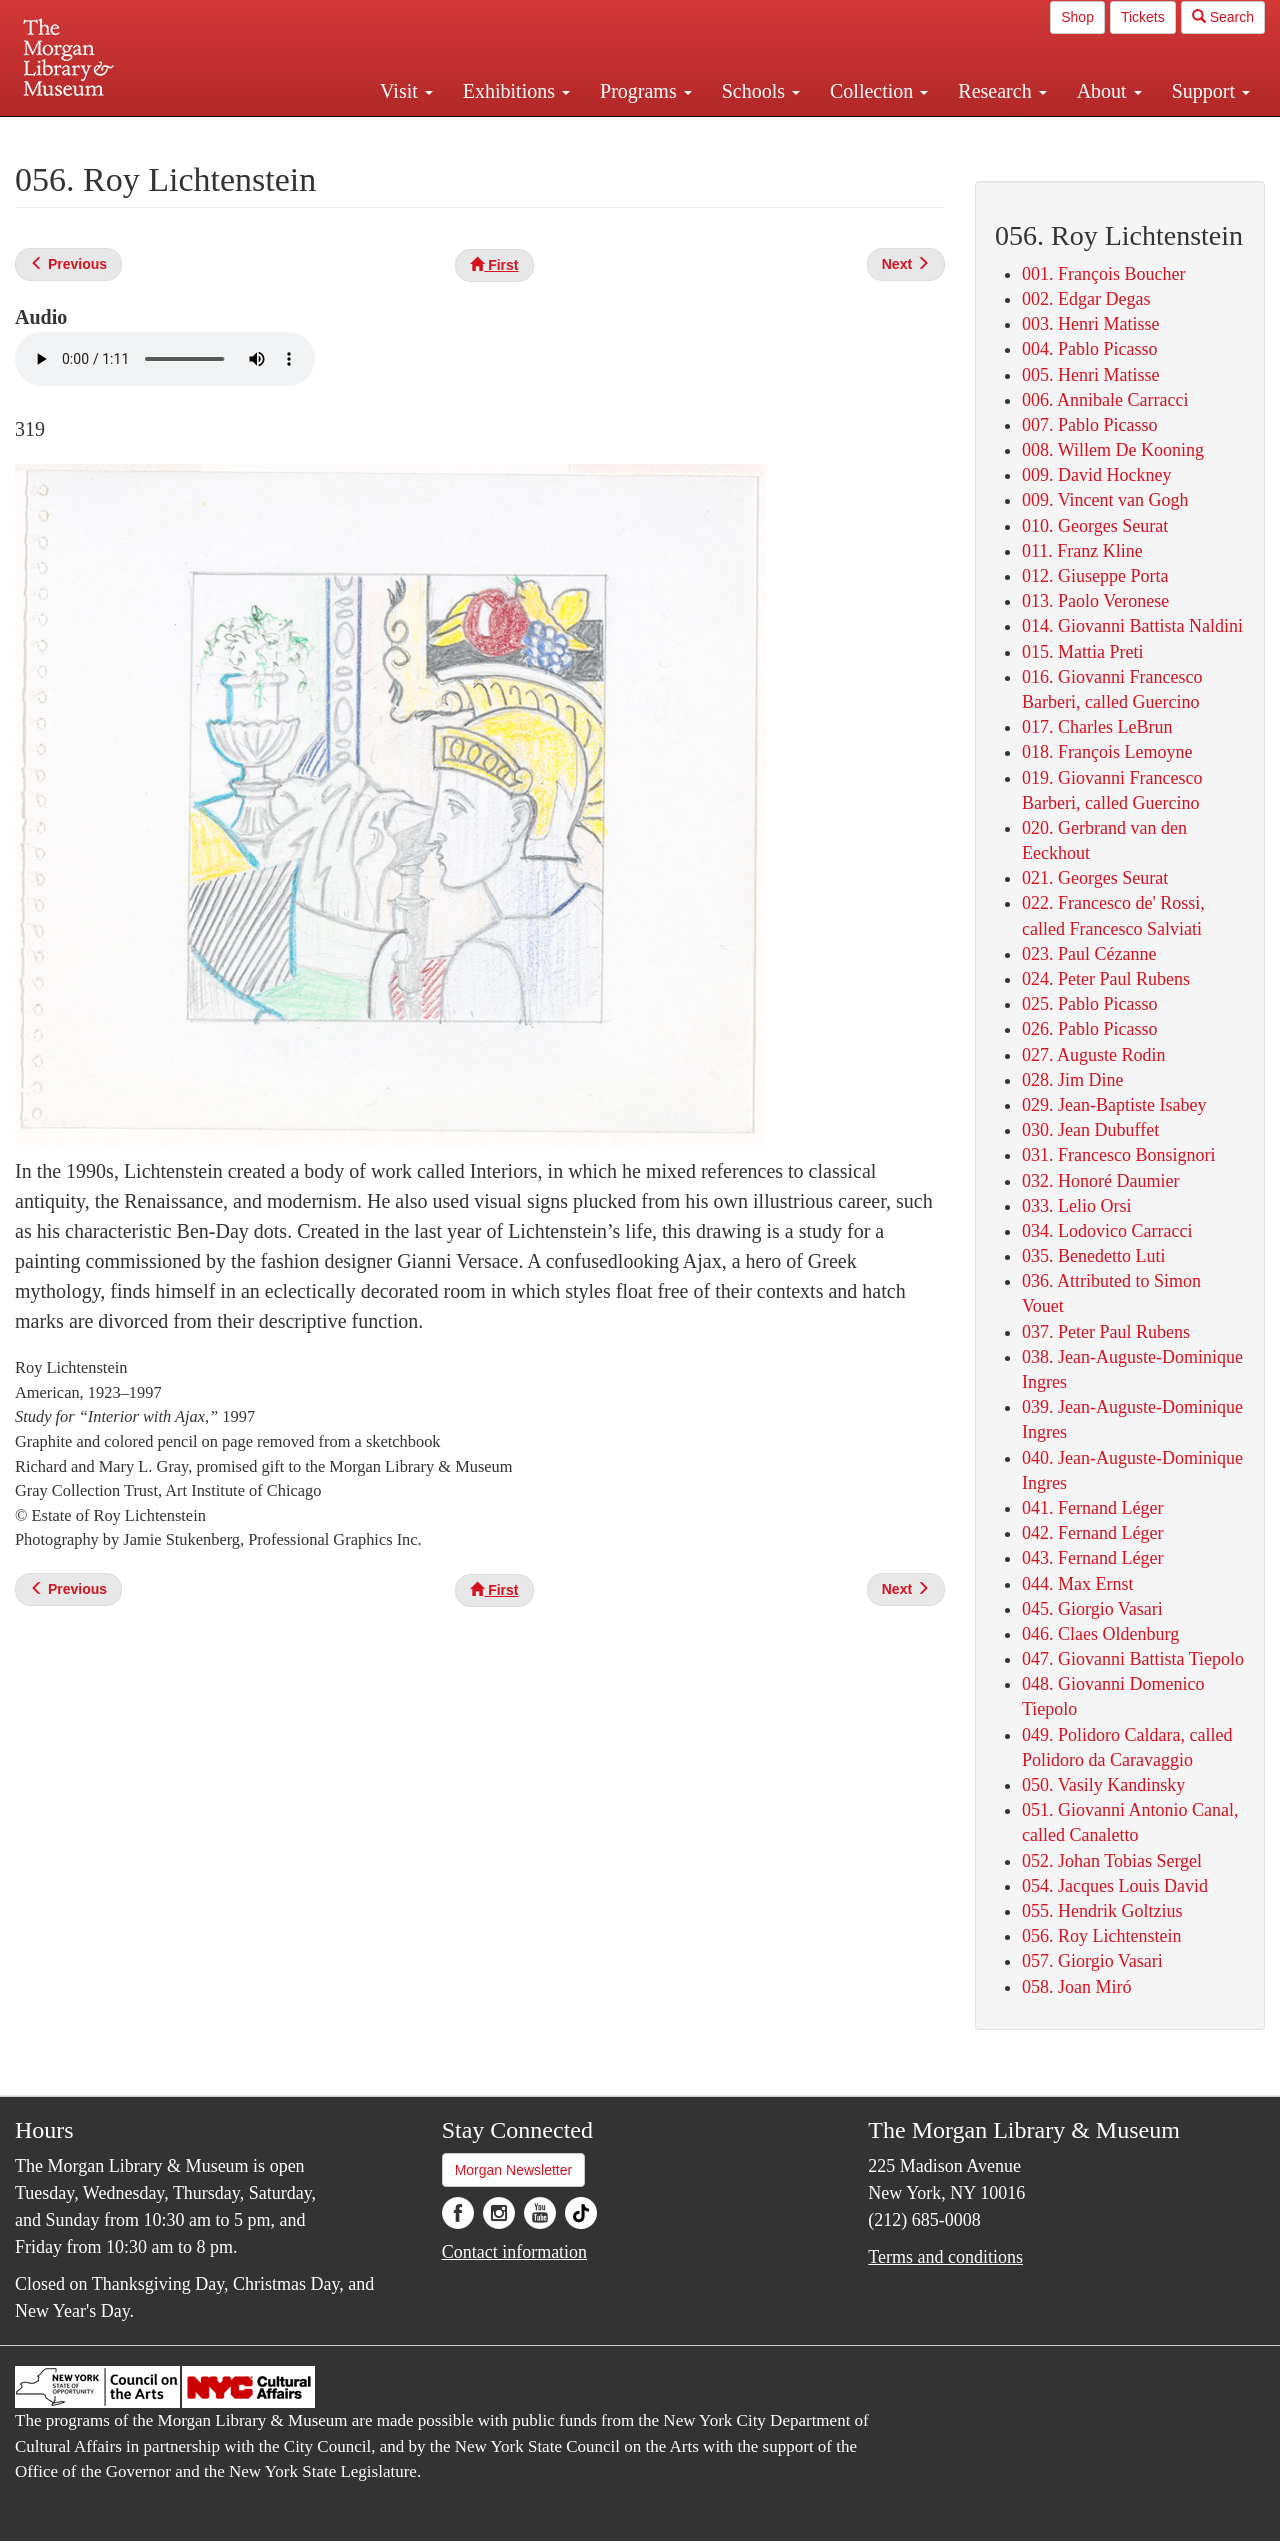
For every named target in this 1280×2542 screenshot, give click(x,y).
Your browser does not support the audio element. (165, 359)
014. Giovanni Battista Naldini (1132, 626)
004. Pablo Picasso (1090, 349)
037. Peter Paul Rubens (1106, 1332)
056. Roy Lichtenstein (1101, 1936)
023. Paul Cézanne (1089, 954)
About (1109, 91)
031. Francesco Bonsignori (1118, 1155)
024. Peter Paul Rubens (1106, 979)
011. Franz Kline (1082, 551)
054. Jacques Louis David (1115, 1886)
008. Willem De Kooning (1113, 450)
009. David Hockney (1096, 475)
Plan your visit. (402, 134)
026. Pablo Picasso (1090, 1029)
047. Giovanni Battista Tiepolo (1133, 1659)
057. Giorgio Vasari (1092, 1961)
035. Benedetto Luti (1093, 1256)
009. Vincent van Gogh (1105, 500)
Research (1002, 91)
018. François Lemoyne (1107, 752)
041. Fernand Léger (1092, 1508)
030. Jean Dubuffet (1090, 1130)
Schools (761, 91)
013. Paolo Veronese (1095, 601)
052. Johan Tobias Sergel (1112, 1861)
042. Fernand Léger (1092, 1533)
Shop (1077, 17)
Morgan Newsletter (514, 2170)
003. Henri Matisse (1090, 324)
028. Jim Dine (1073, 1080)
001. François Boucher (1103, 274)
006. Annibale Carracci (1105, 400)
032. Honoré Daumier (1100, 1181)
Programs (646, 91)
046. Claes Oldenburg (1100, 1634)
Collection (879, 91)
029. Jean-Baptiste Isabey (1114, 1105)
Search (1223, 17)
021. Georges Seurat (1095, 878)
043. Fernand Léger (1092, 1558)
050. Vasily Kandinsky (1103, 1785)
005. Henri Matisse (1090, 375)
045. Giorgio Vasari (1092, 1609)
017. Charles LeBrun (1097, 727)
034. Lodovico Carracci (1107, 1231)
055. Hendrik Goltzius (1102, 1911)
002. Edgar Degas (1086, 299)
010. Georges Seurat (1095, 526)
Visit (406, 91)
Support (1211, 91)
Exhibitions (516, 91)
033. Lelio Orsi (1077, 1206)
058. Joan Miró (1077, 1987)
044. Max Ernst (1078, 1584)
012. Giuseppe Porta (1095, 576)
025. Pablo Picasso (1090, 1004)
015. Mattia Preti (1082, 652)
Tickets (1143, 17)
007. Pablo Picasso (1090, 425)
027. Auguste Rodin (1094, 1055)
